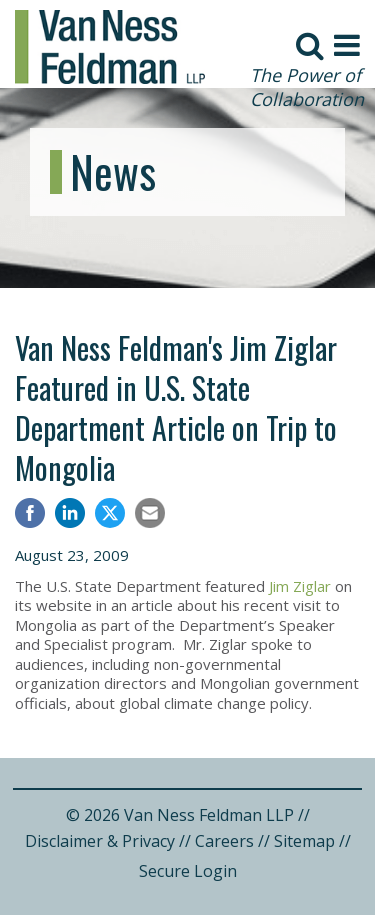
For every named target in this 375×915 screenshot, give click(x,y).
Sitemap (304, 841)
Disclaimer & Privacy (100, 841)
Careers (224, 841)
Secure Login (188, 871)
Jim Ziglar (300, 586)
